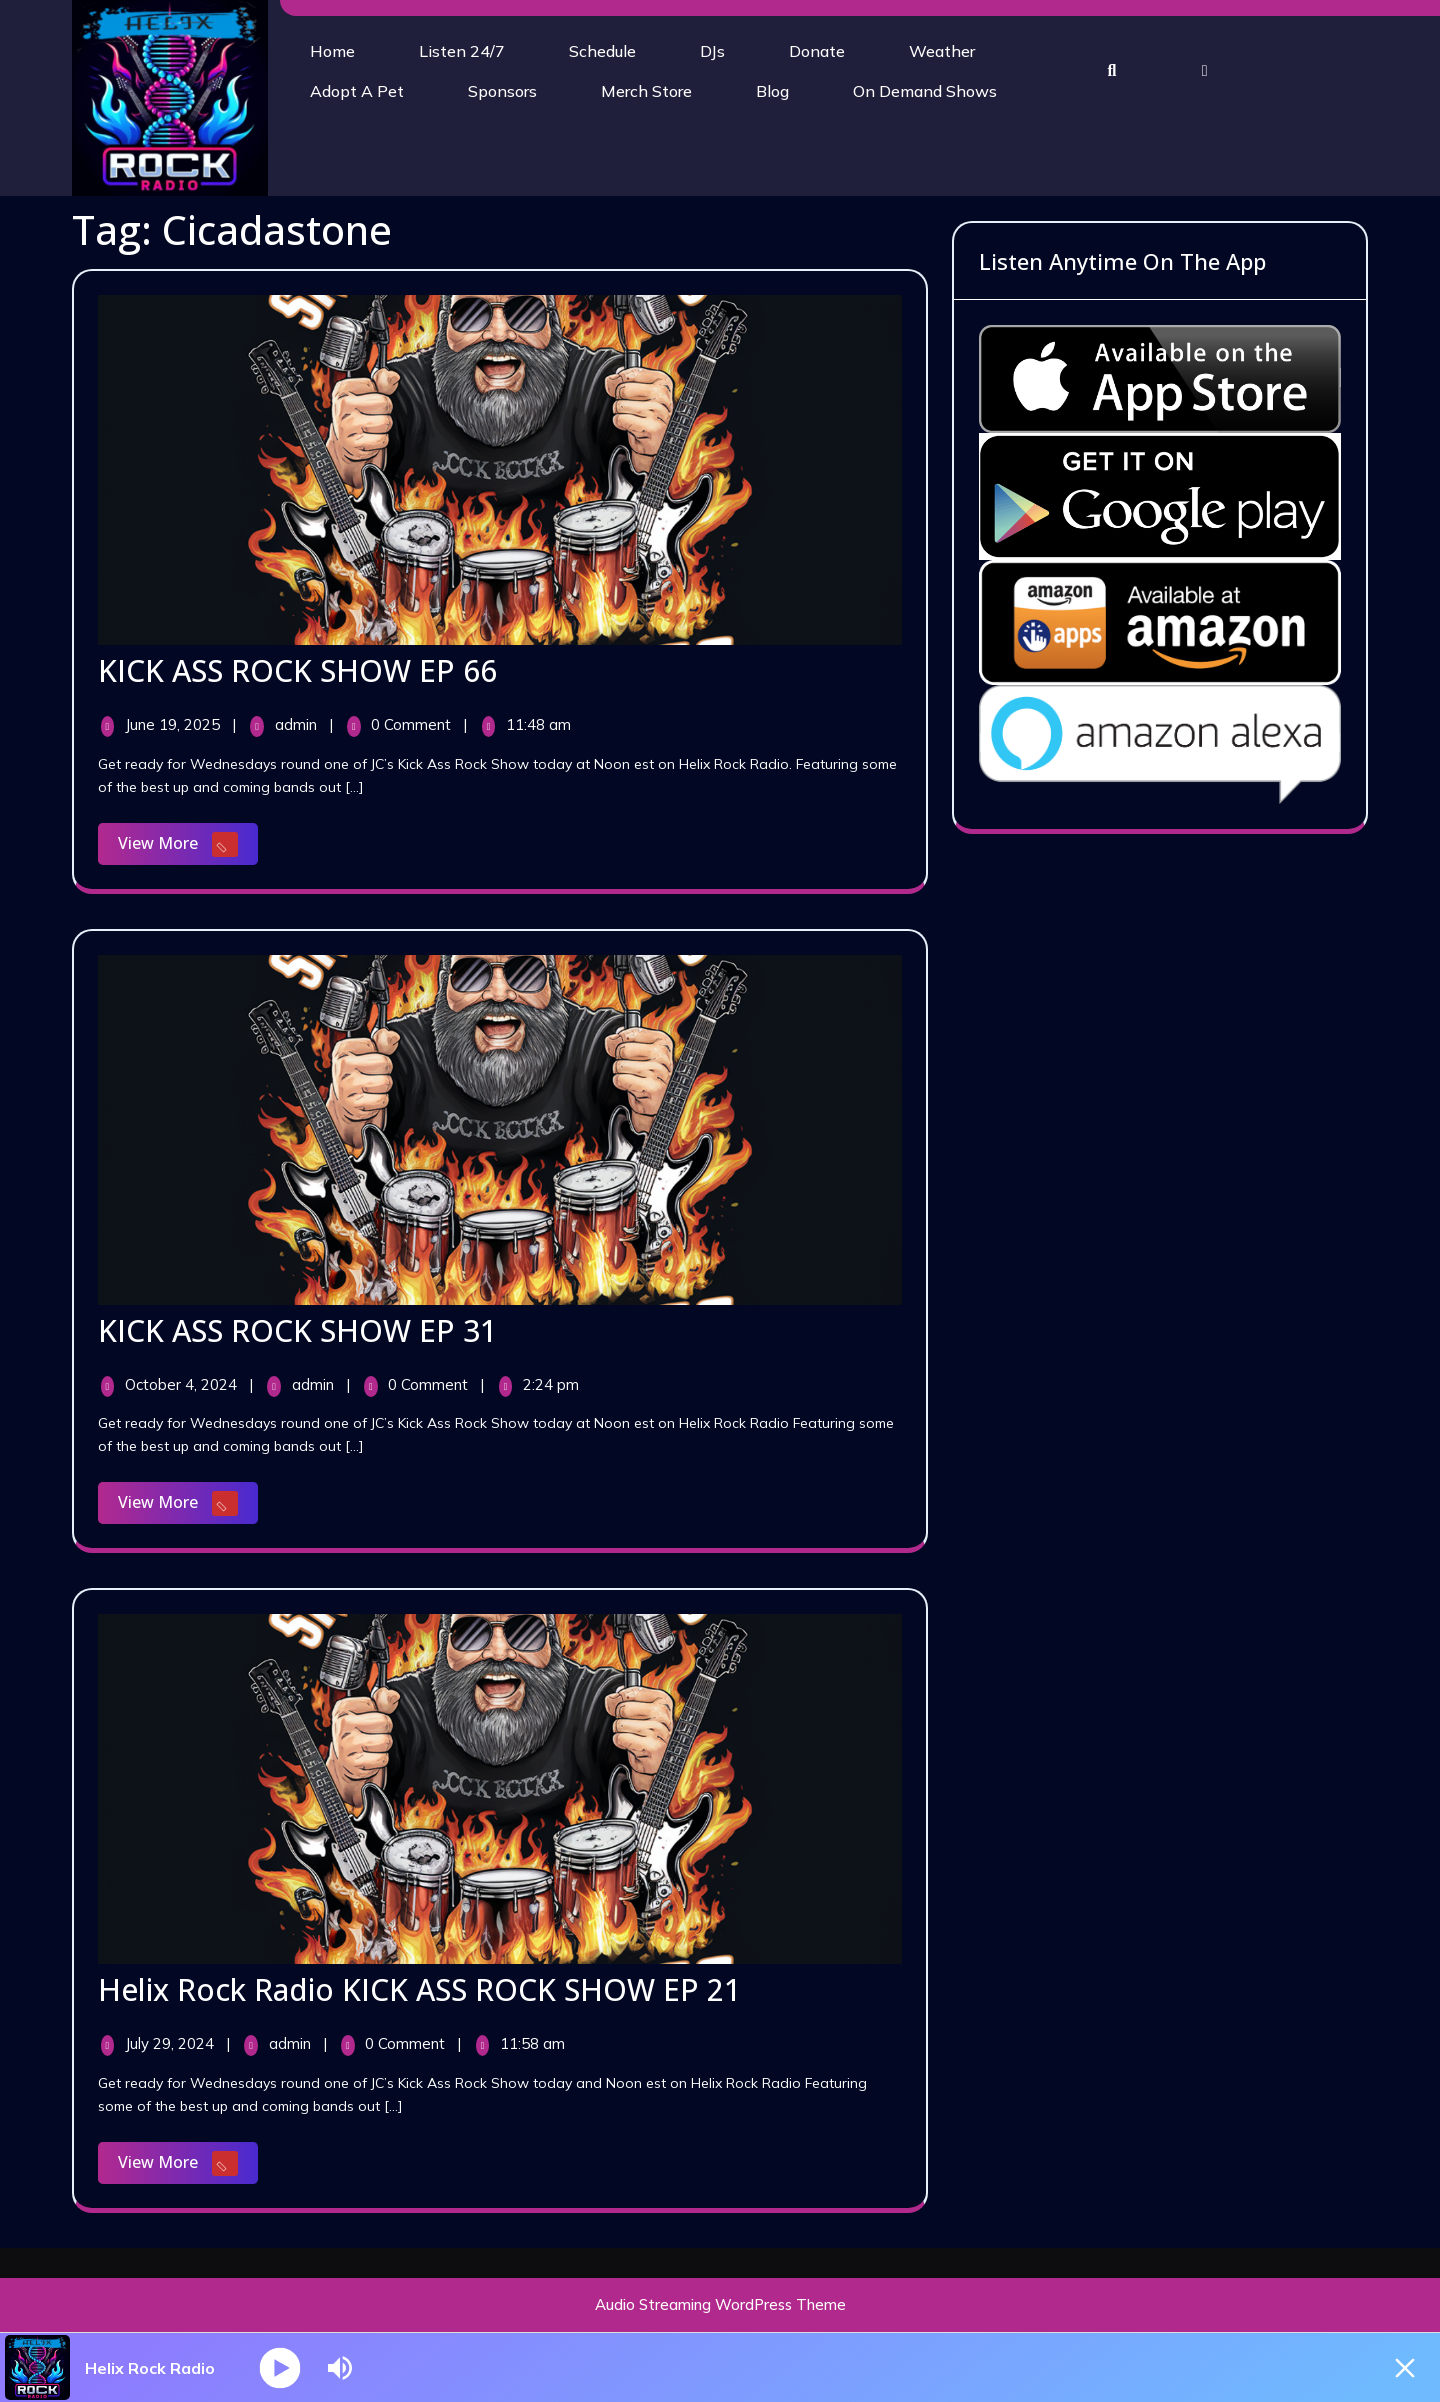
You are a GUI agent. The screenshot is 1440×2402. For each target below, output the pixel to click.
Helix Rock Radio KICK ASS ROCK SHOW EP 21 (419, 1989)
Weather (942, 51)
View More (188, 845)
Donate (817, 51)
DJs (712, 51)
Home (332, 51)
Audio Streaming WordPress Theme (720, 2304)
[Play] (280, 2367)
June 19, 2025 (174, 724)
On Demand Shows (925, 91)
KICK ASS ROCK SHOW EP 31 (297, 1330)
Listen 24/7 (462, 51)
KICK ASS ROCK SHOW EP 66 (297, 670)
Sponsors (502, 91)
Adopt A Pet (357, 91)
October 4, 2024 (183, 1384)
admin (298, 724)
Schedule (602, 51)
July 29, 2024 (171, 2043)
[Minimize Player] (1405, 2368)
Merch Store (646, 91)
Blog (772, 91)
